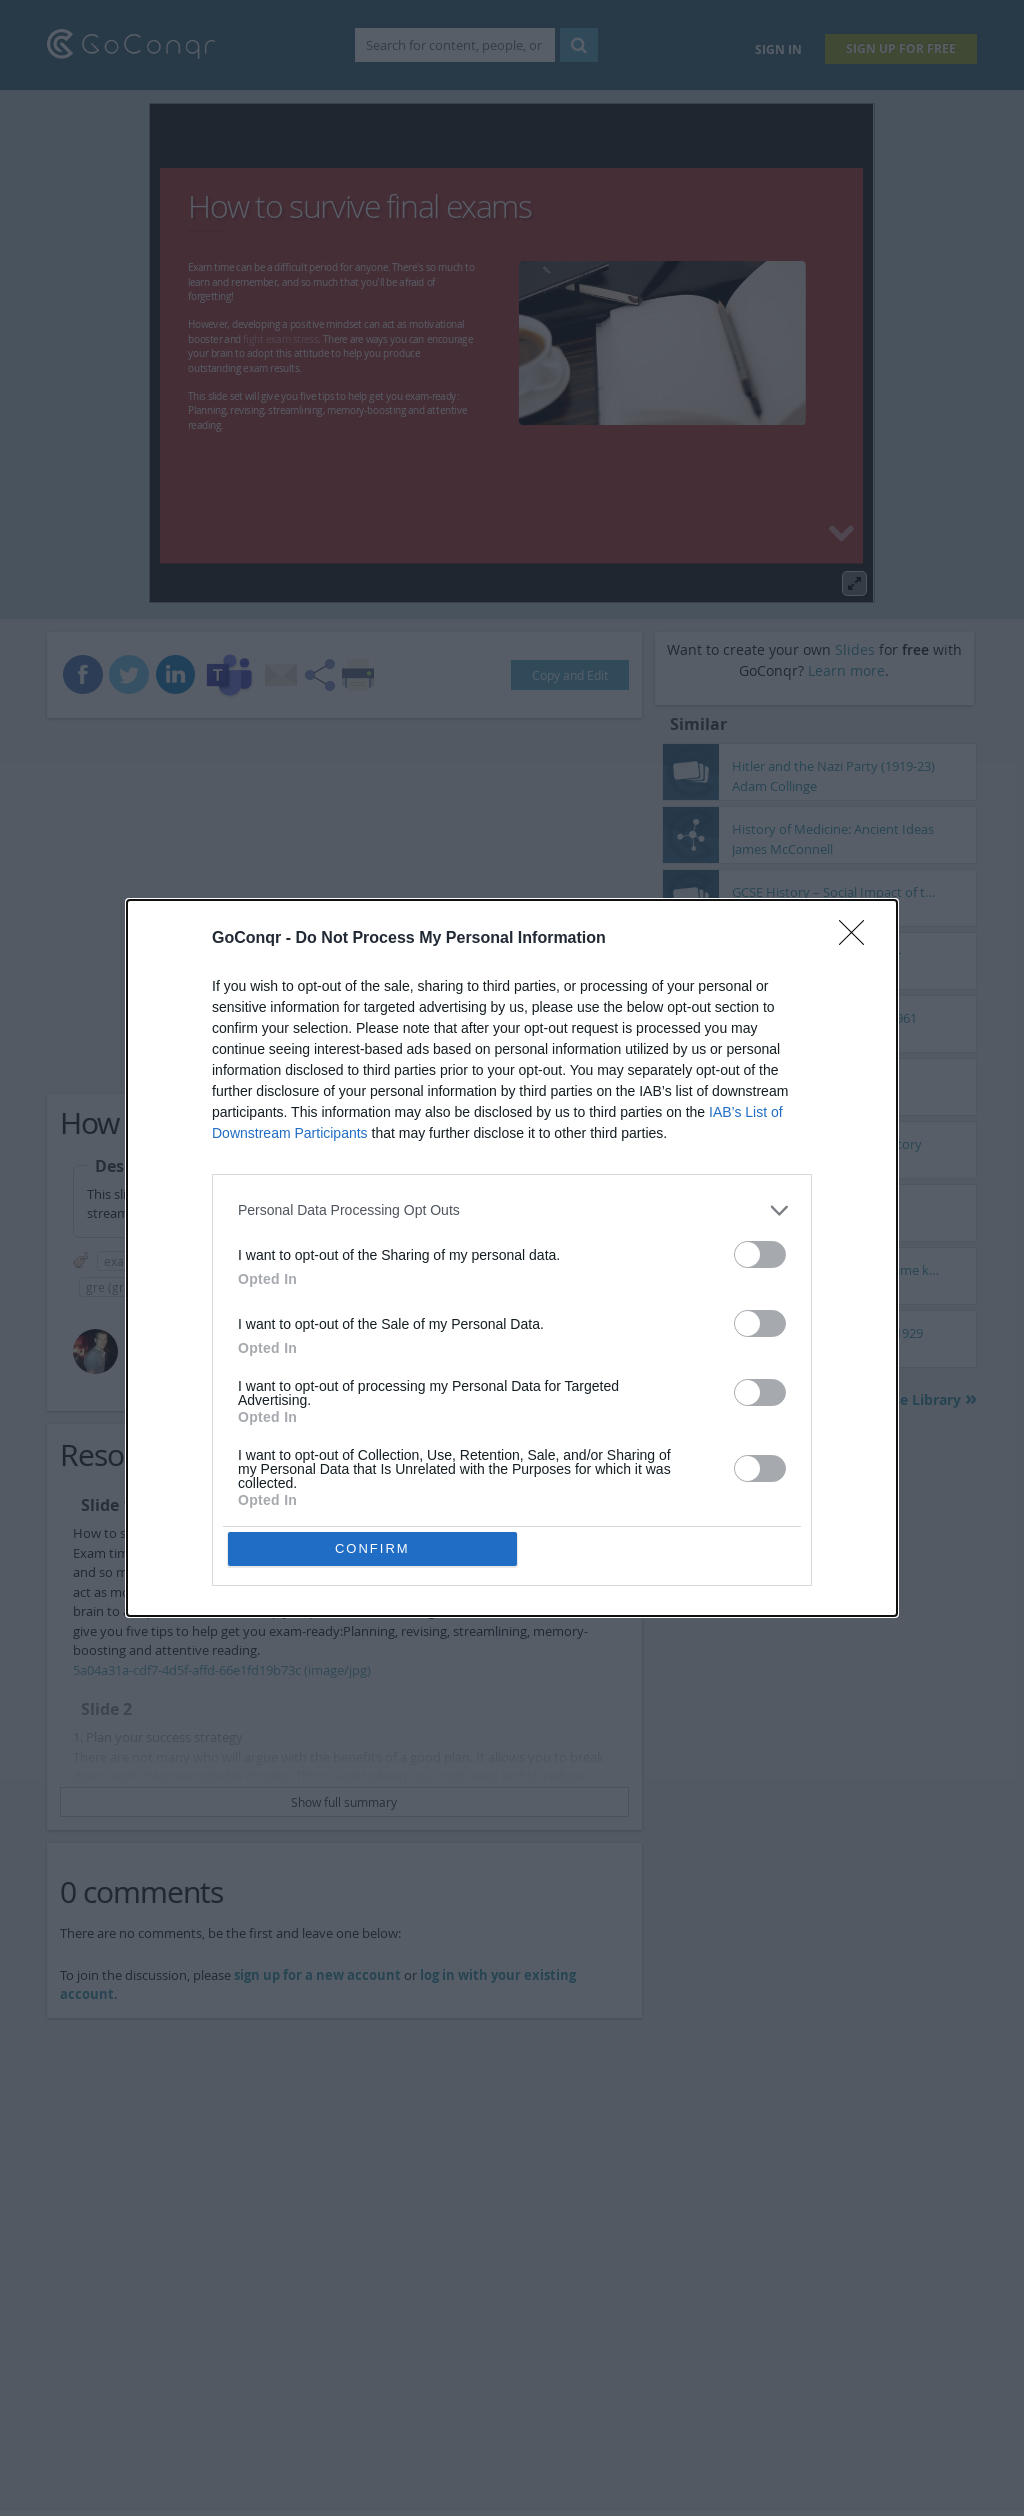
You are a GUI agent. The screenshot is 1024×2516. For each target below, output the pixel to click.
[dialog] (512, 1258)
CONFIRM (374, 1548)
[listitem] (512, 1208)
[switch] (760, 1252)
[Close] (858, 937)
